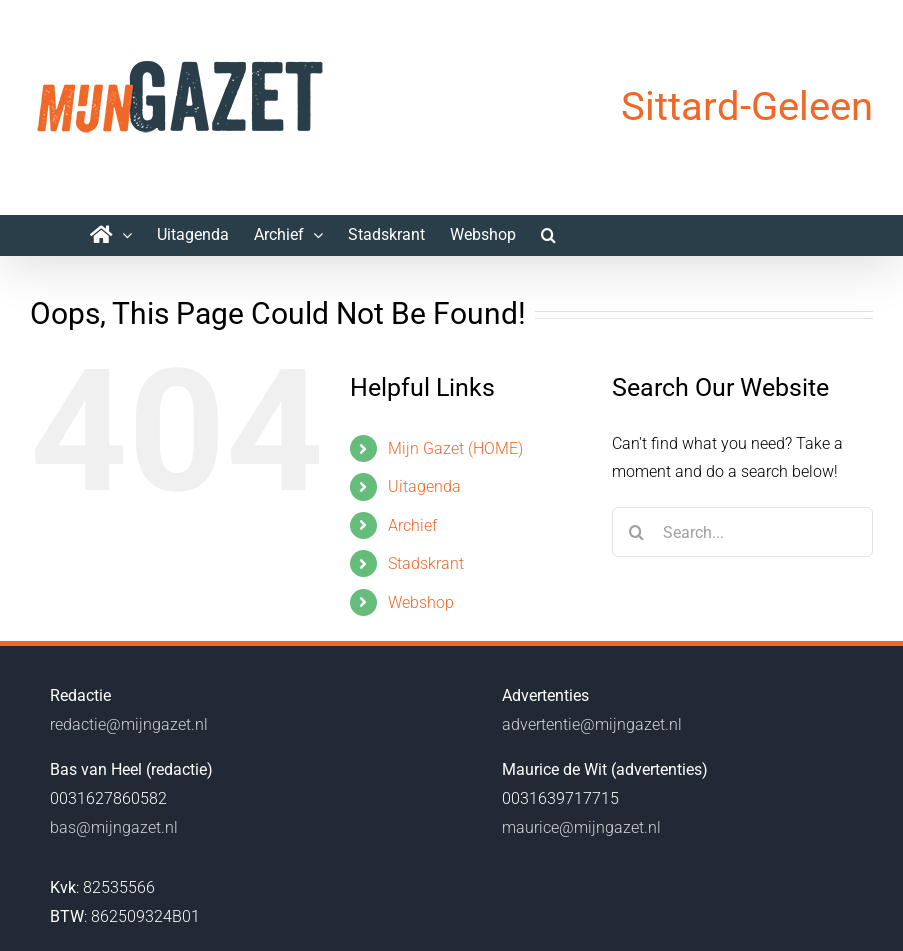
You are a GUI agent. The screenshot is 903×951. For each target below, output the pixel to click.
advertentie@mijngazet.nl (592, 724)
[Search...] (742, 532)
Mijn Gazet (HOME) (455, 448)
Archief (412, 525)
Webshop (421, 602)
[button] (548, 235)
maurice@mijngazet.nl (581, 827)
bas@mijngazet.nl (114, 827)
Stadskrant (426, 563)
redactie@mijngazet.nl (129, 724)
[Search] (637, 532)
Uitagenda (424, 486)
